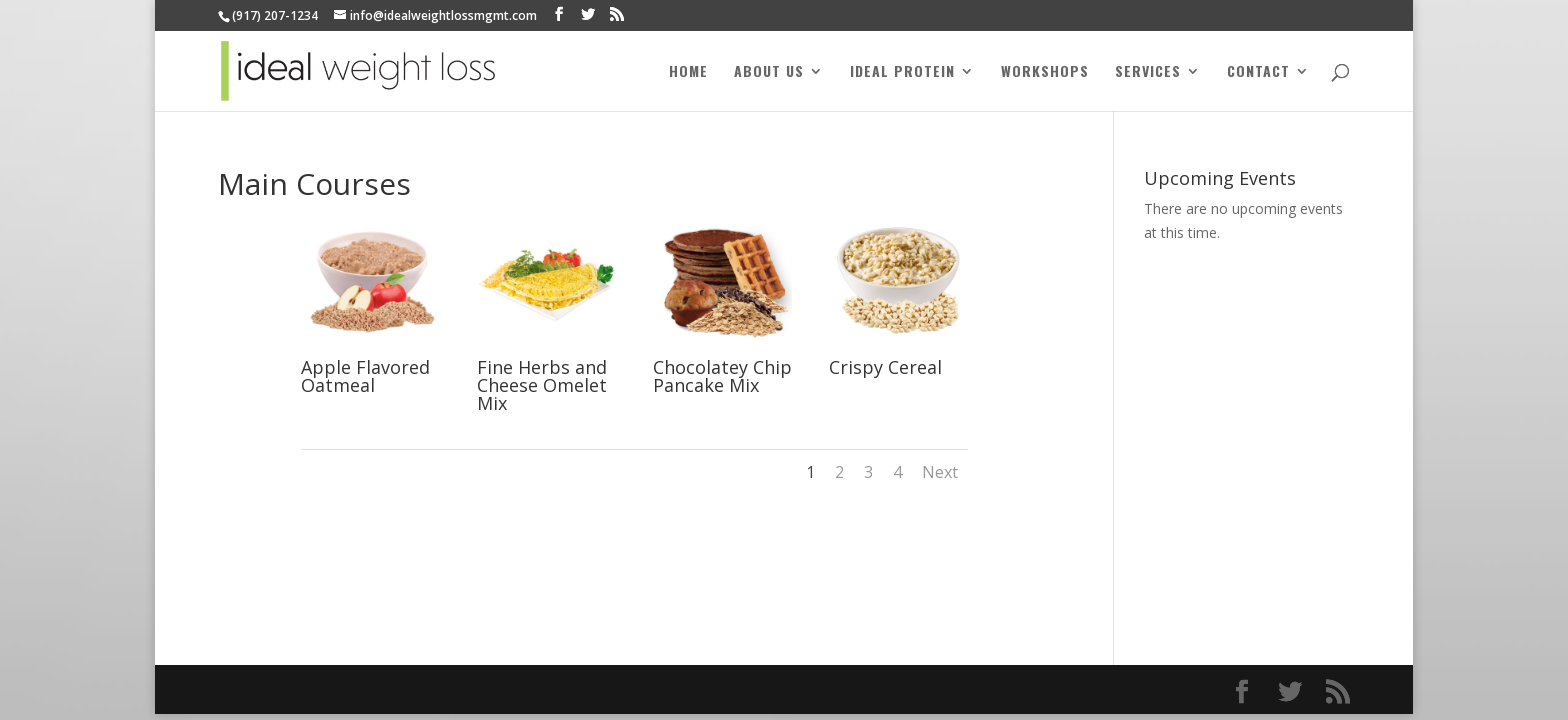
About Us (769, 72)
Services (1148, 72)
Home (688, 72)
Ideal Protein (902, 72)
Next (940, 472)
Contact (1258, 72)
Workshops (1045, 72)
